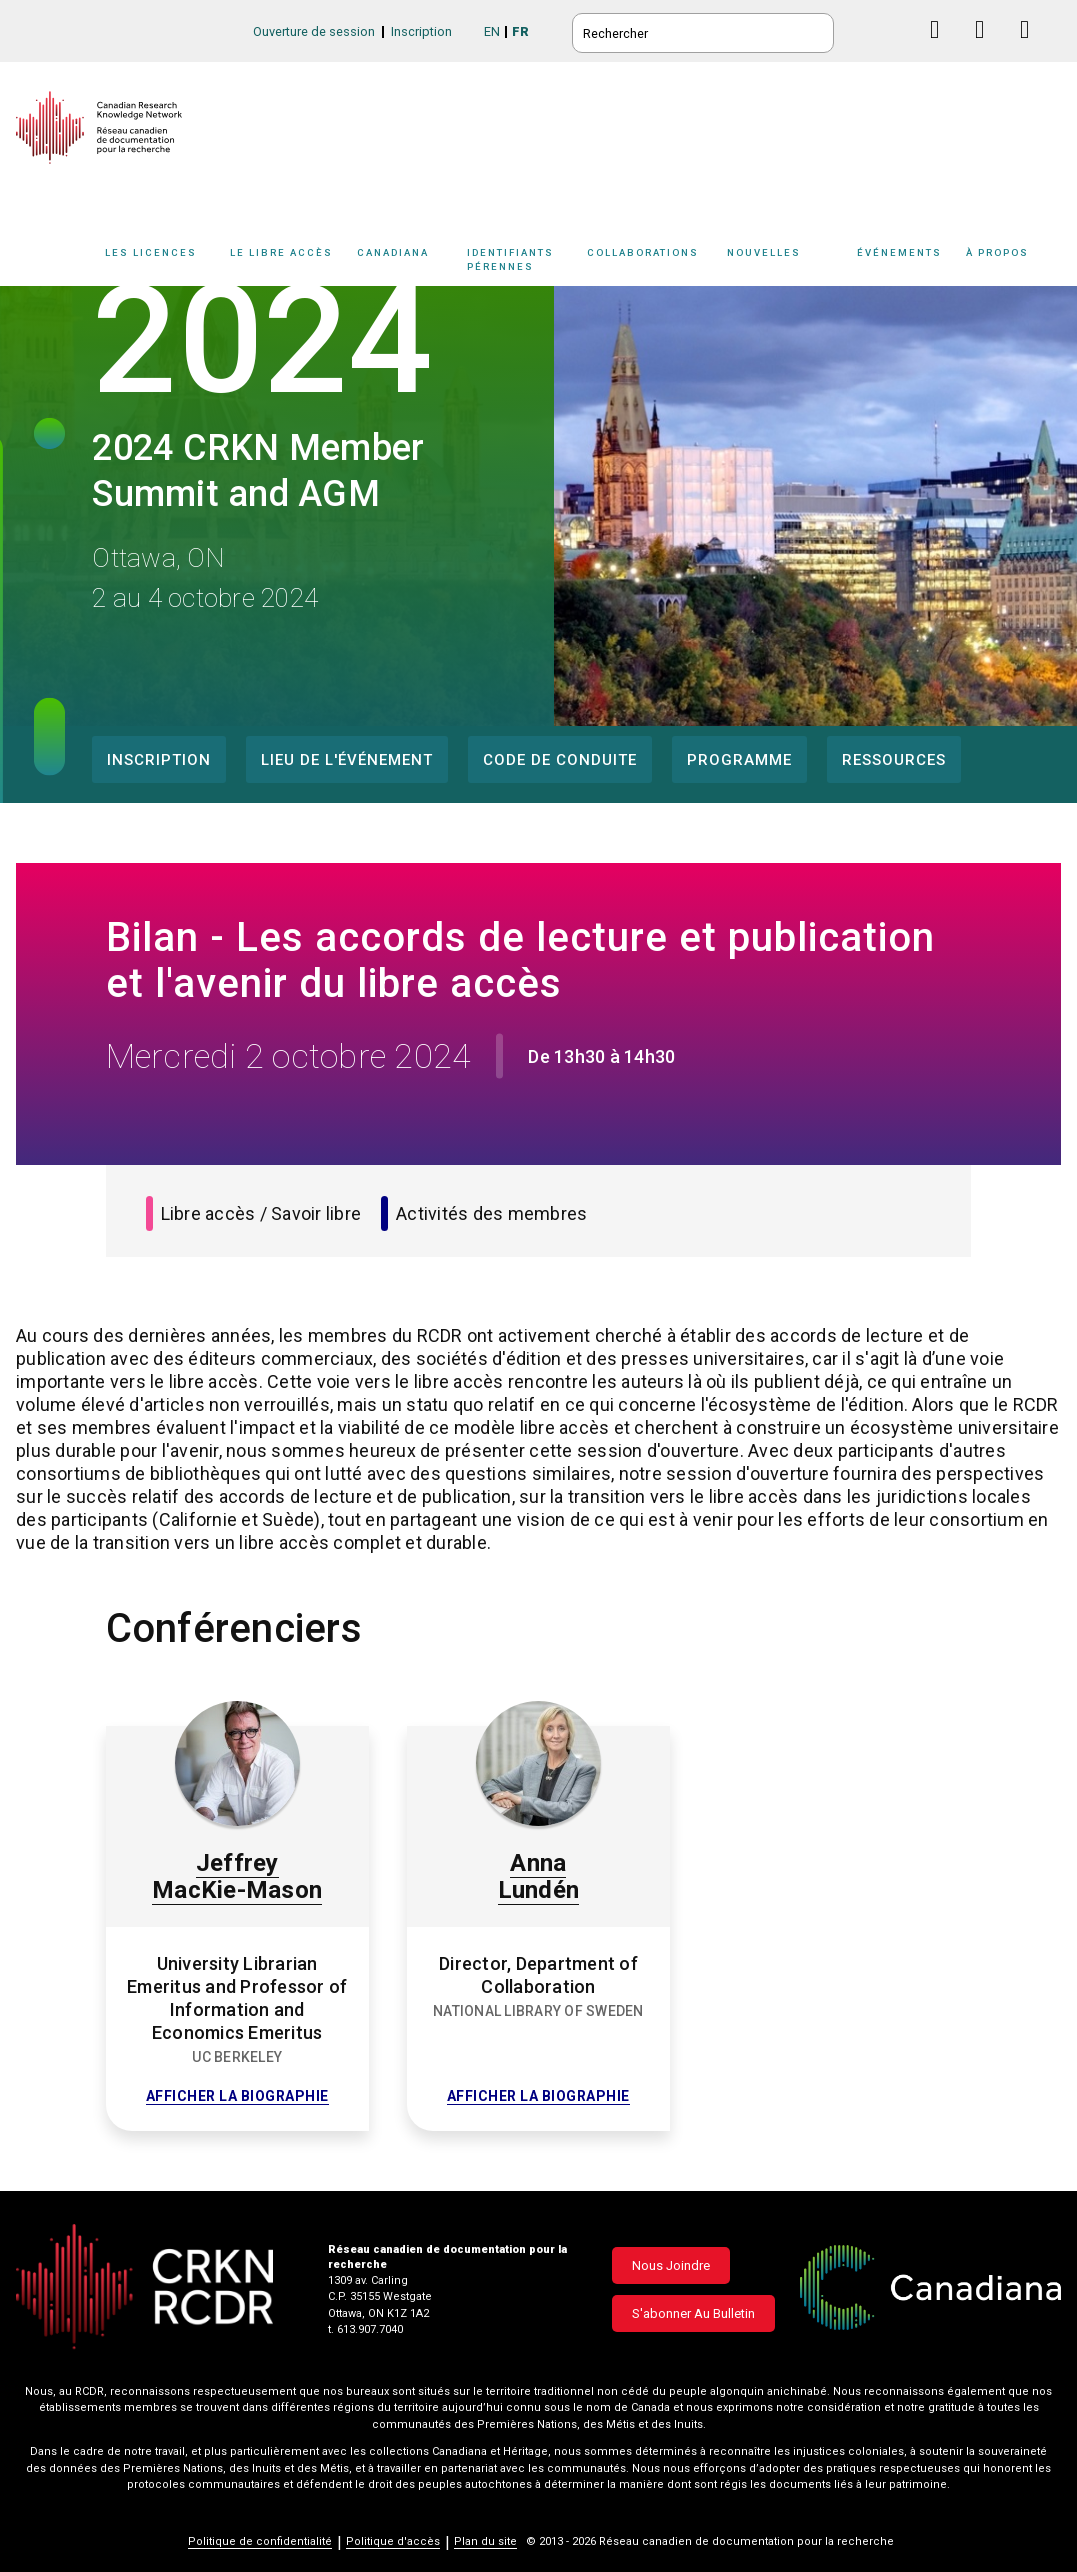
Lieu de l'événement (347, 760)
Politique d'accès (393, 2541)
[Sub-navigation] (157, 263)
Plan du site (485, 2541)
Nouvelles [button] (764, 252)
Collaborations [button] (643, 252)
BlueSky (897, 29)
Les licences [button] (151, 252)
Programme (739, 760)
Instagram (1032, 48)
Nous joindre (671, 2265)
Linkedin (987, 48)
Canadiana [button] (393, 252)
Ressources (894, 760)
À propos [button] (997, 252)
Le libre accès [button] (281, 252)
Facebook (942, 48)
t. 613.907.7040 (365, 2329)
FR (520, 31)
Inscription (421, 31)
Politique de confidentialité (260, 2541)
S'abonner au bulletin (693, 2313)
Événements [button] (899, 252)
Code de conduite (560, 760)
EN (492, 31)
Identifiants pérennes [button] (510, 259)
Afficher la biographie (237, 2096)
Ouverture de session (314, 31)
